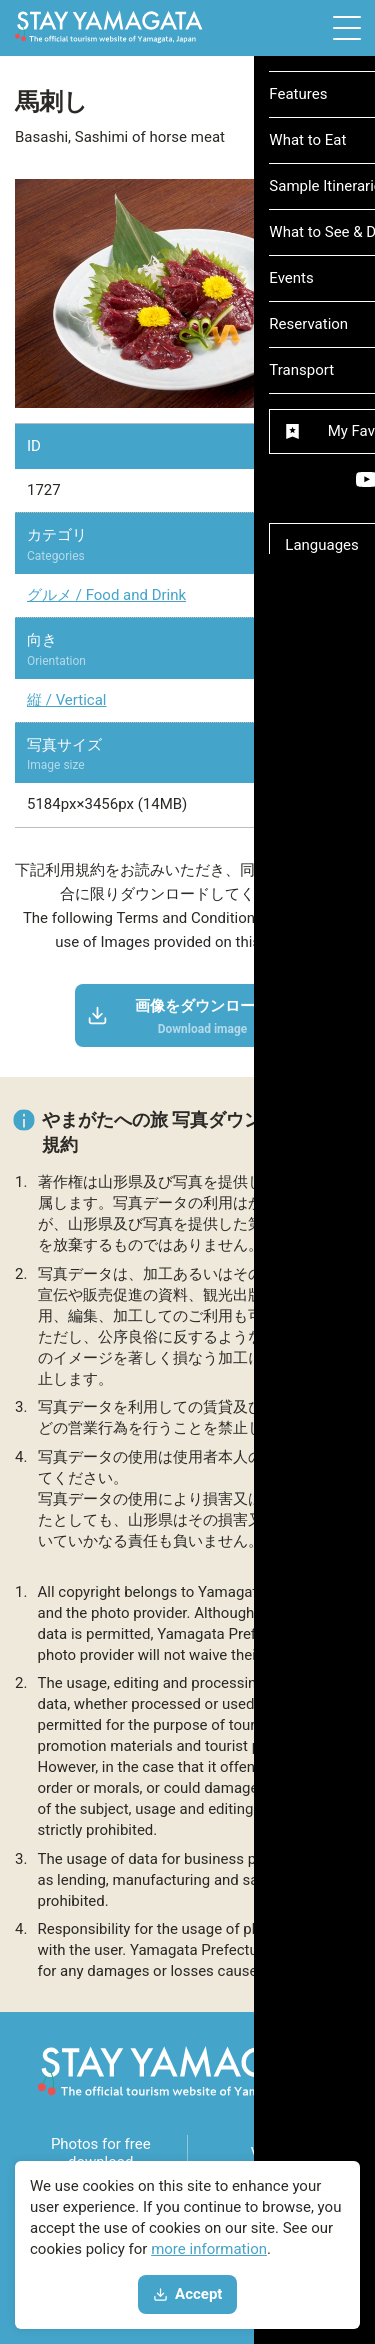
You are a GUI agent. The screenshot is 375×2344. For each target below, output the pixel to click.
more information (209, 2249)
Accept (188, 2294)
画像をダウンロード (180, 1016)
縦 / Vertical (66, 700)
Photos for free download (101, 2153)
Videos (274, 2153)
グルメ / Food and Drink (106, 595)
